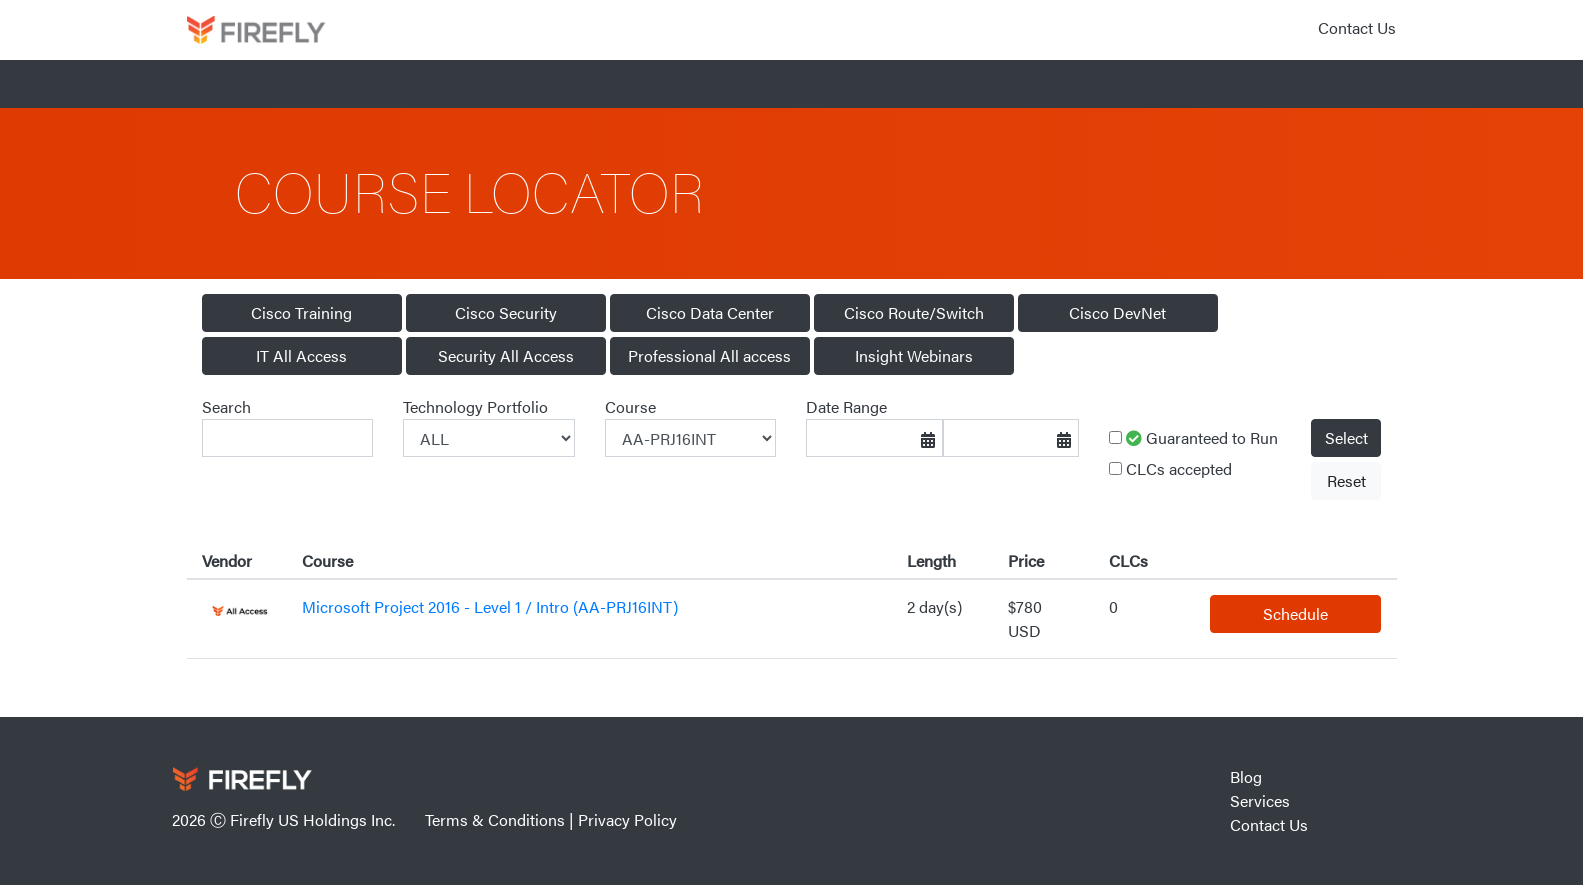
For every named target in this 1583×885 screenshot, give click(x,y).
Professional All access (709, 355)
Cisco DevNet (1117, 312)
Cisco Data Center (710, 312)
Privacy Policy (627, 819)
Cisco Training (301, 312)
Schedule (1295, 613)
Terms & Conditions (495, 819)
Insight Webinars (914, 355)
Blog (1246, 776)
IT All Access (301, 355)
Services (1260, 800)
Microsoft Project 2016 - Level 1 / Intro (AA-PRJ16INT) (490, 606)
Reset (1346, 480)
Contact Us (1357, 27)
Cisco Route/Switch (914, 312)
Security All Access (506, 355)
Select (1346, 437)
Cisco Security (506, 312)
